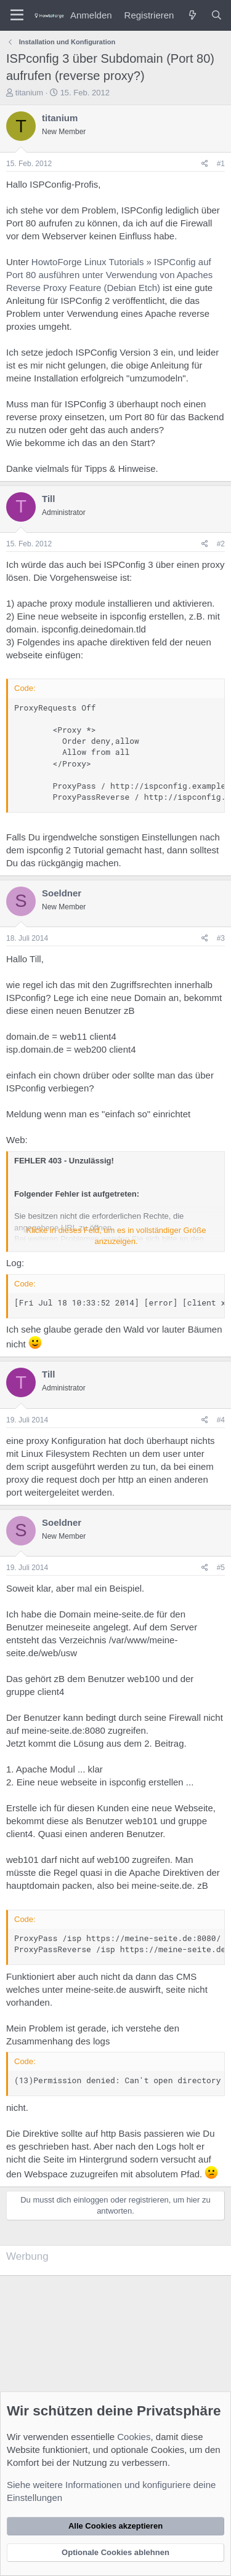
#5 (221, 1567)
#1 (221, 163)
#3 (221, 938)
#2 (221, 544)
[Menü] (16, 15)
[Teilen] (205, 164)
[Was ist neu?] (192, 15)
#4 (221, 1420)
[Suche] (217, 15)
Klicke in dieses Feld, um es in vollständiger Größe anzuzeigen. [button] (116, 1236)
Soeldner (61, 893)
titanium (29, 92)
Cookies (133, 2436)
